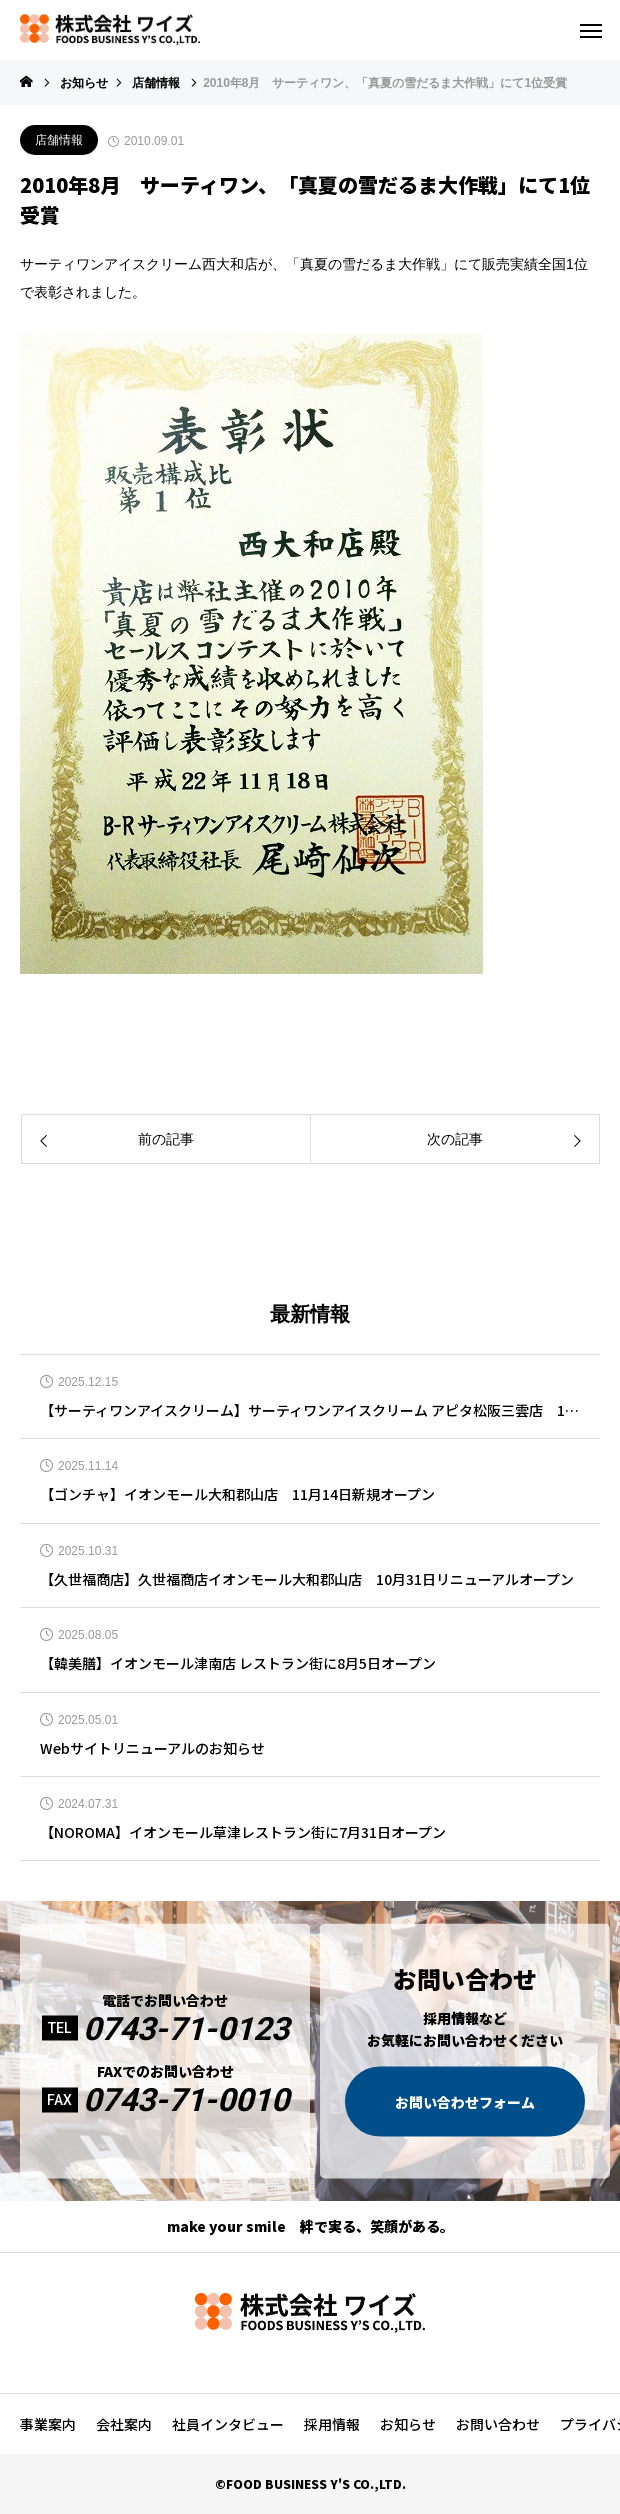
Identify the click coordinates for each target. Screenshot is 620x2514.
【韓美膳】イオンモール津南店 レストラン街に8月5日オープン (238, 1663)
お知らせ (408, 2424)
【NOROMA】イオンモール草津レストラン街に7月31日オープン (243, 1832)
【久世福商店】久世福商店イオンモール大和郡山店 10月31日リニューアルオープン (307, 1579)
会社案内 (124, 2424)
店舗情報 (59, 140)
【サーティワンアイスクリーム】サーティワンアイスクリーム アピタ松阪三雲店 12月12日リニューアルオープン (310, 1410)
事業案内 (48, 2424)
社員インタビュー (228, 2424)
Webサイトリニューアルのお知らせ (152, 1748)
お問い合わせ (498, 2424)
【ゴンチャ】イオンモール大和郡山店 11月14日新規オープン (237, 1494)
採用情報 (332, 2424)
